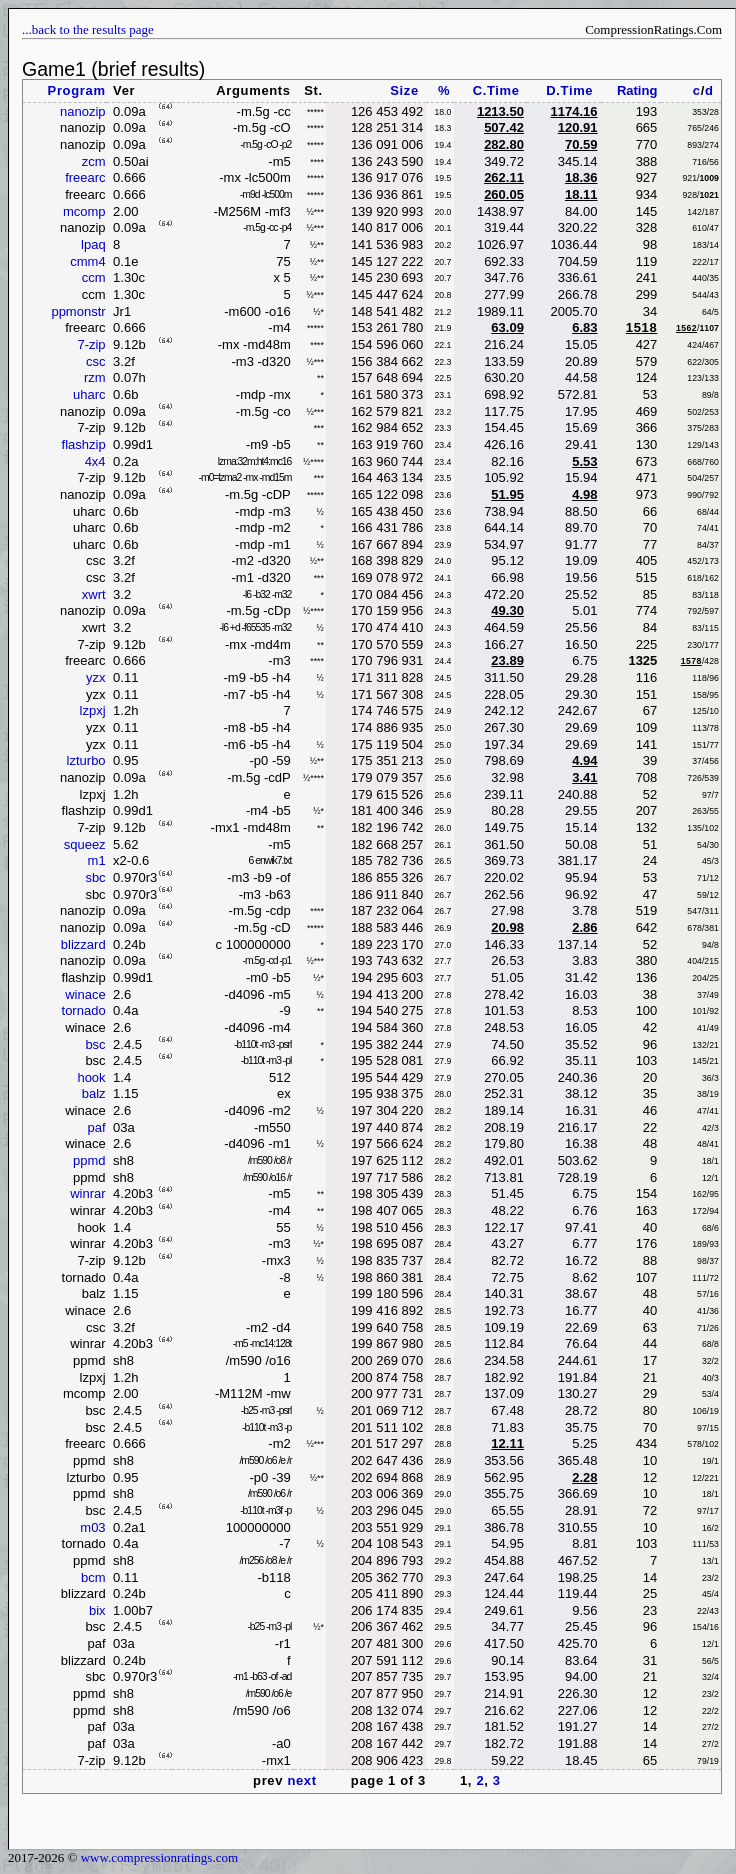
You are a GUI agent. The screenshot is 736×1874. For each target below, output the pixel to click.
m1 (97, 860)
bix (97, 1610)
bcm (93, 1577)
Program (77, 90)
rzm (95, 377)
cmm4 (87, 261)
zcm (94, 161)
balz (94, 1093)
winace (85, 994)
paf (97, 1127)
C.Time (496, 90)
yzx (96, 677)
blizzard (83, 944)
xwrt (94, 594)
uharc (89, 394)
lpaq (93, 244)
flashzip (84, 444)
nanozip (83, 111)
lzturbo (86, 760)
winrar (87, 1193)
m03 (92, 1527)
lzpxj (93, 710)
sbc (95, 877)
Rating (637, 90)
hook (91, 1077)
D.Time (569, 90)
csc (96, 361)
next (301, 1780)
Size (404, 90)
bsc (95, 1044)
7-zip (91, 344)
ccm (94, 277)
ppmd (89, 1160)
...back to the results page (88, 29)
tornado (84, 1010)
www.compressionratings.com (159, 1857)
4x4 (95, 461)
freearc (85, 177)
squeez (85, 844)
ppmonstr (78, 311)
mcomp (84, 211)
